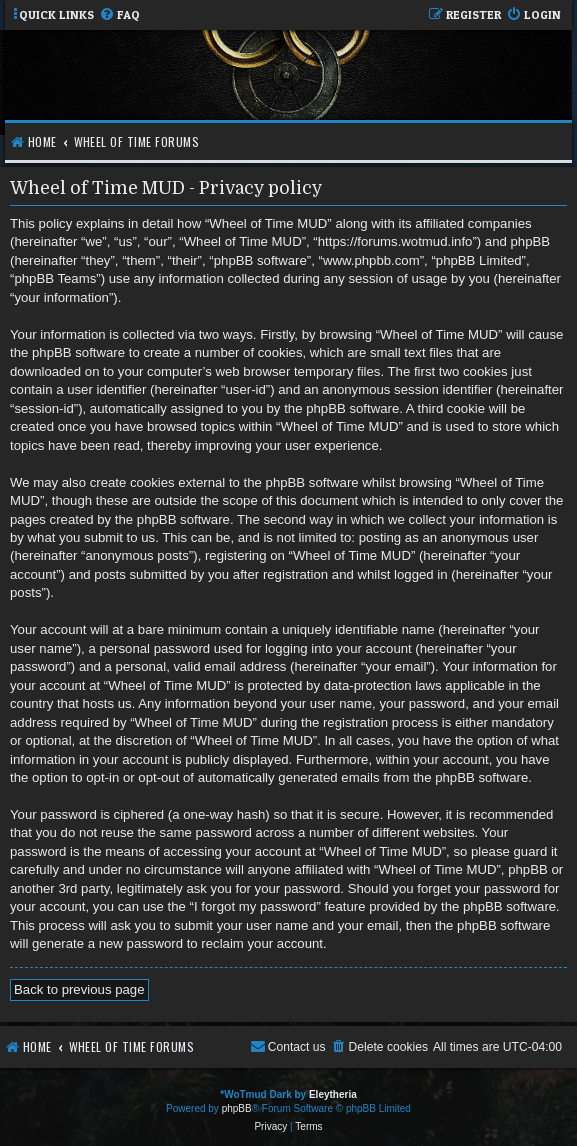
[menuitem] (119, 15)
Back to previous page (79, 989)
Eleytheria (333, 1094)
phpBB (237, 1108)
